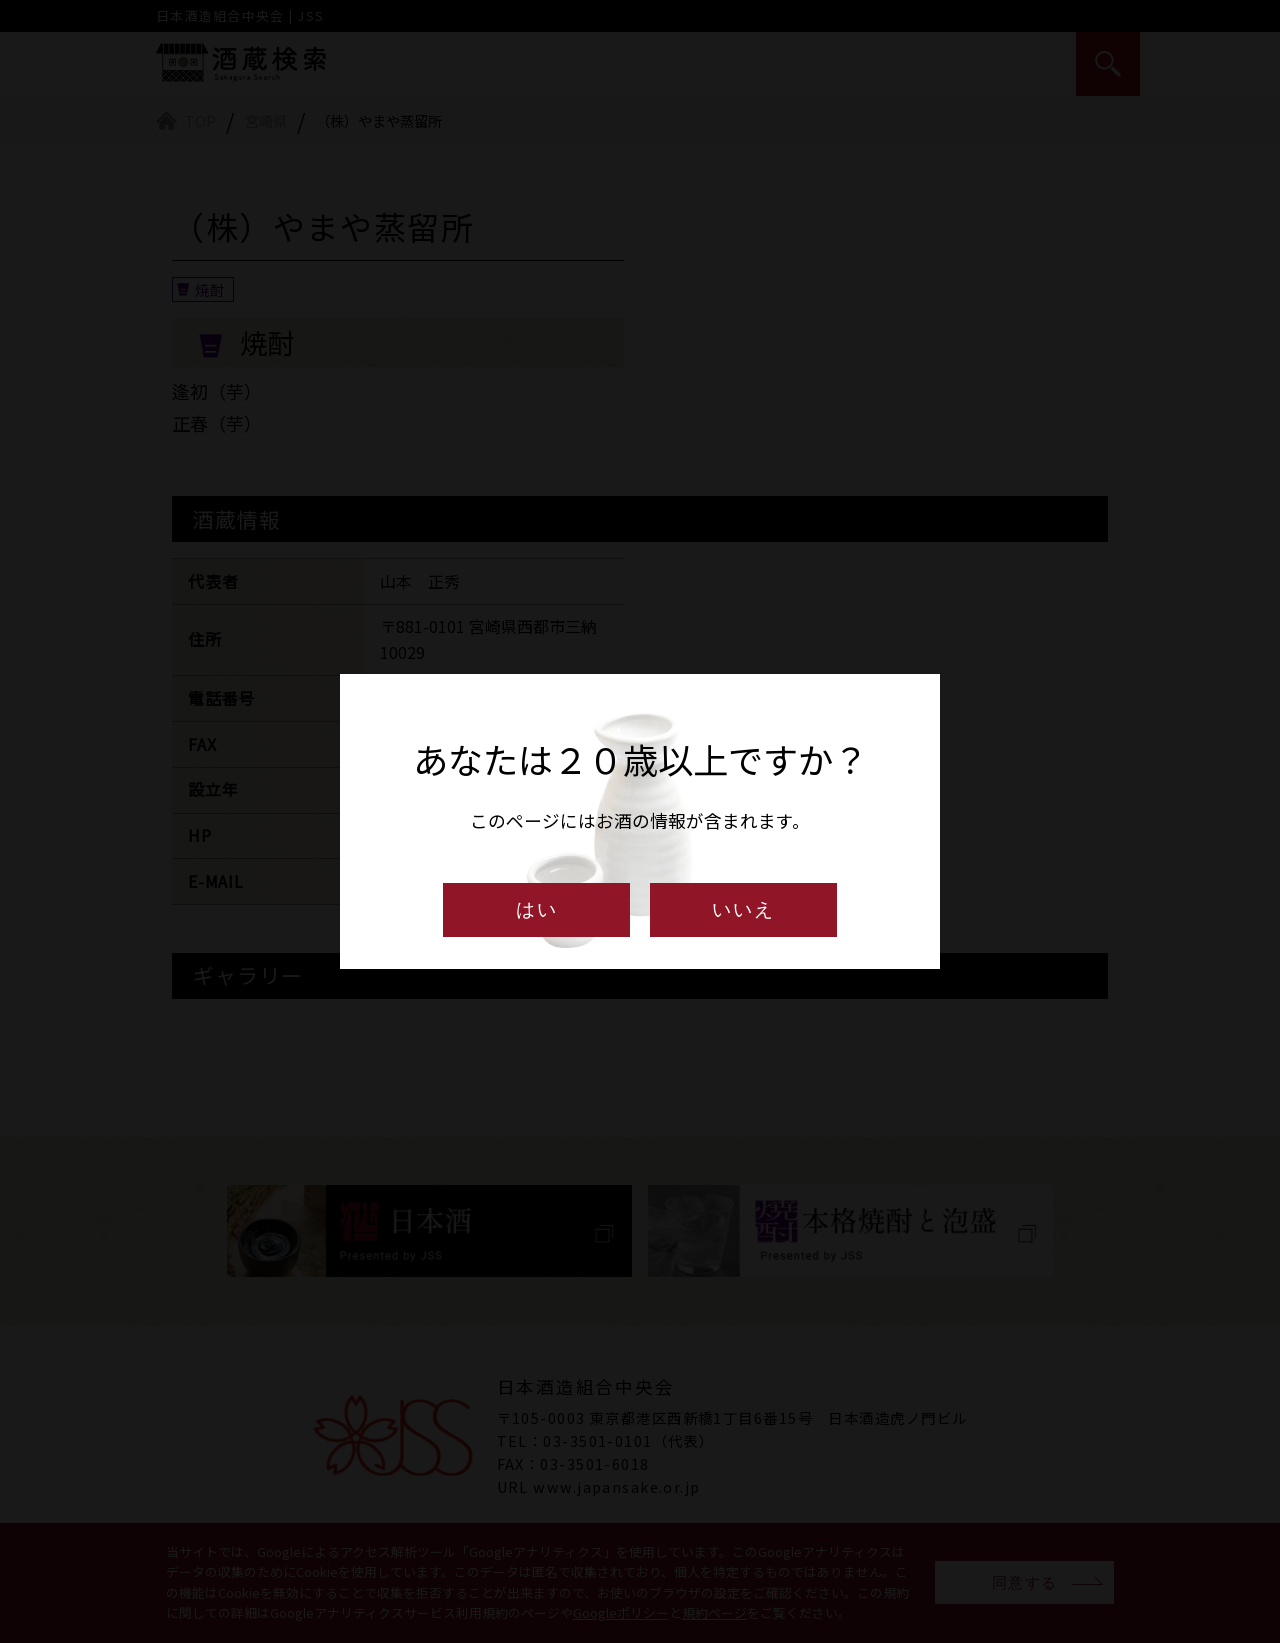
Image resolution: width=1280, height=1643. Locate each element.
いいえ (743, 909)
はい (537, 909)
